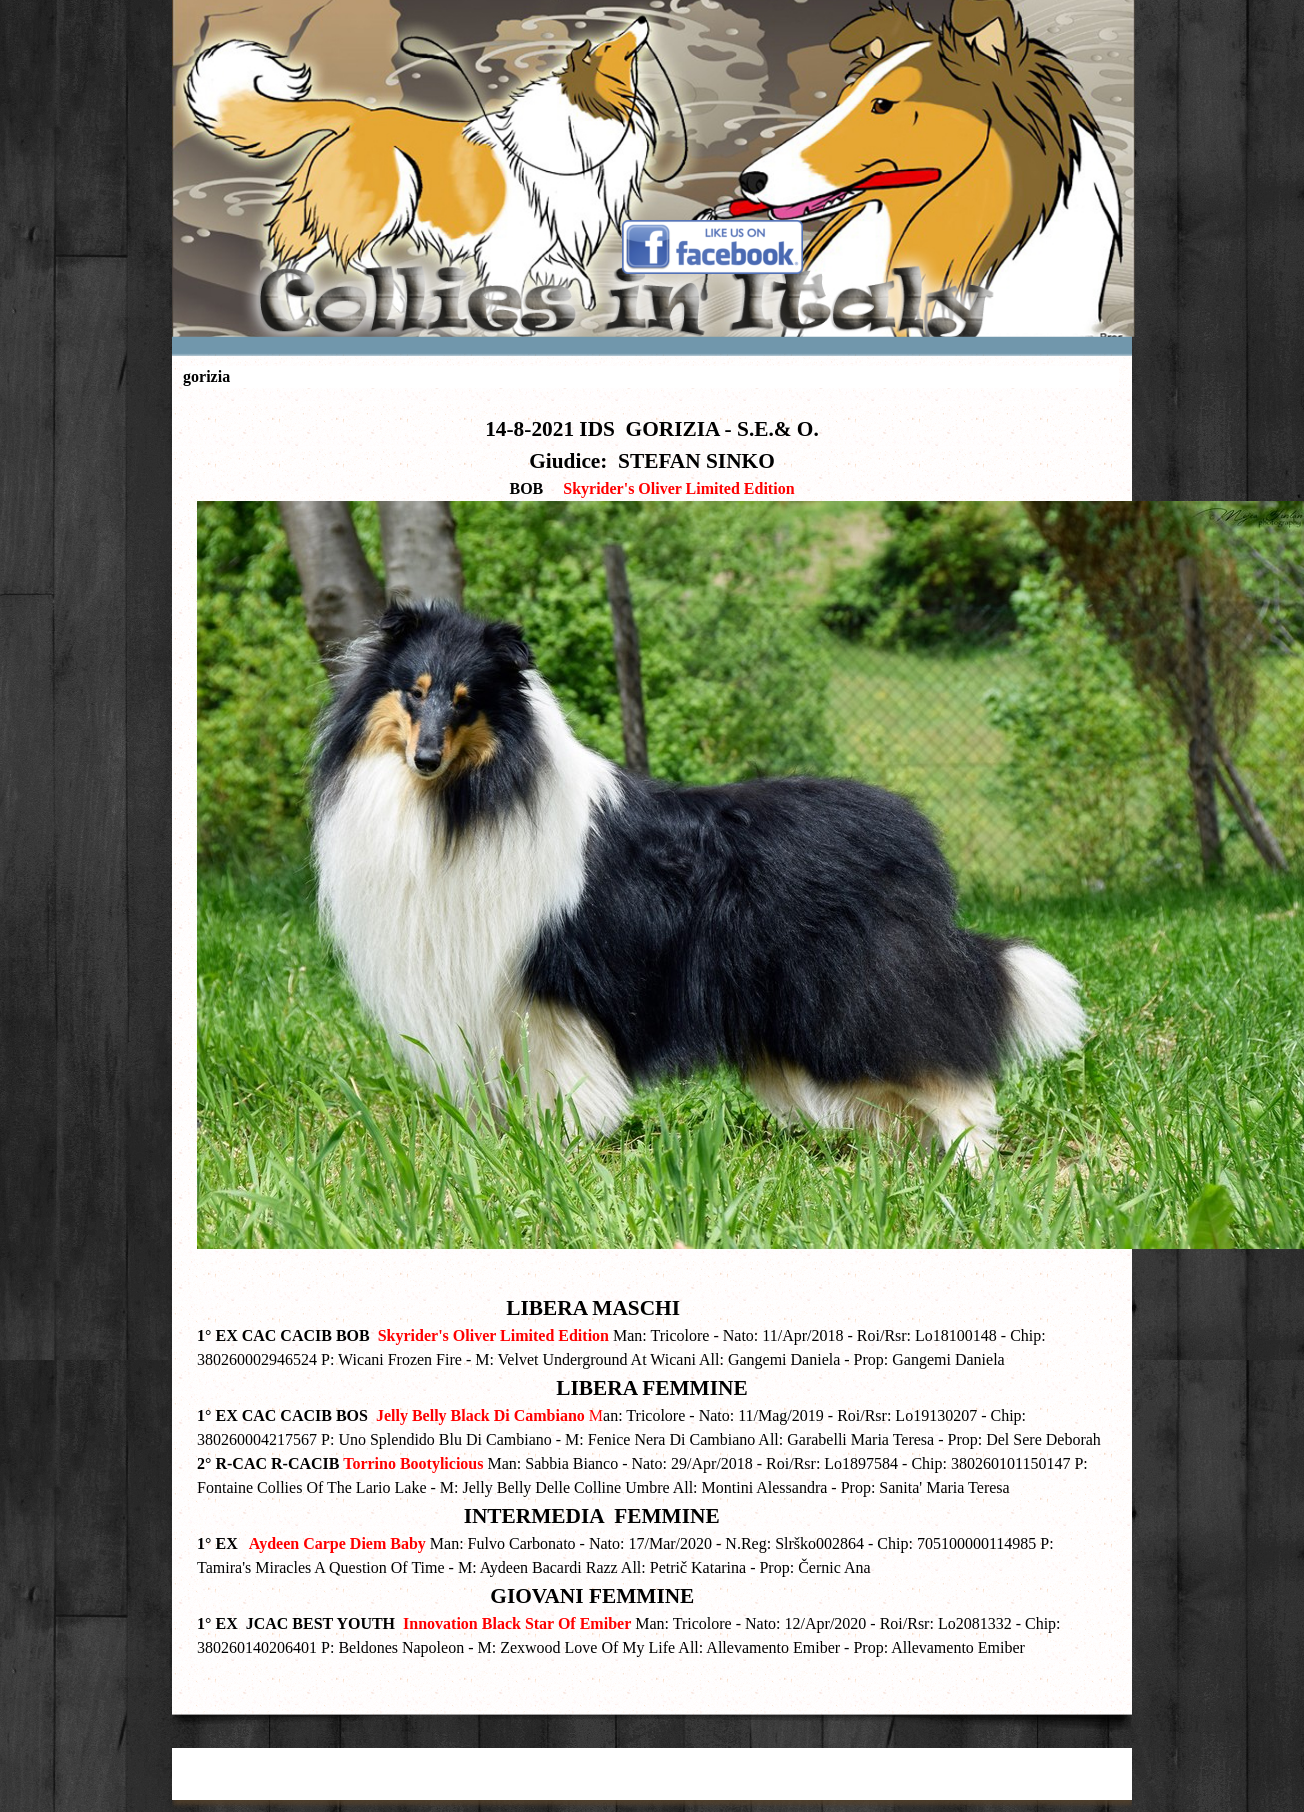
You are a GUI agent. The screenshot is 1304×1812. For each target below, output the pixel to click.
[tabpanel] (652, 1046)
